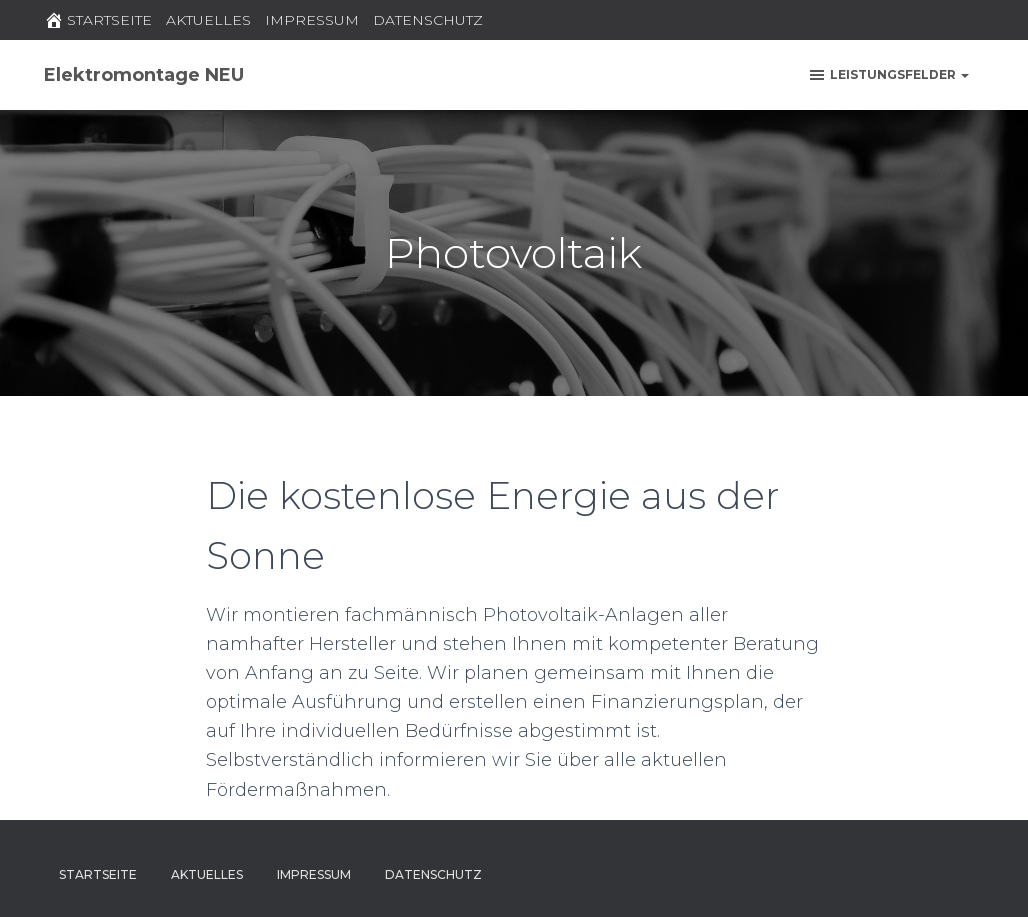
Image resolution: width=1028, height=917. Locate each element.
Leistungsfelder (888, 75)
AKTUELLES (208, 20)
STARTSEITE (98, 20)
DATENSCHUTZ (428, 20)
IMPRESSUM (312, 20)
